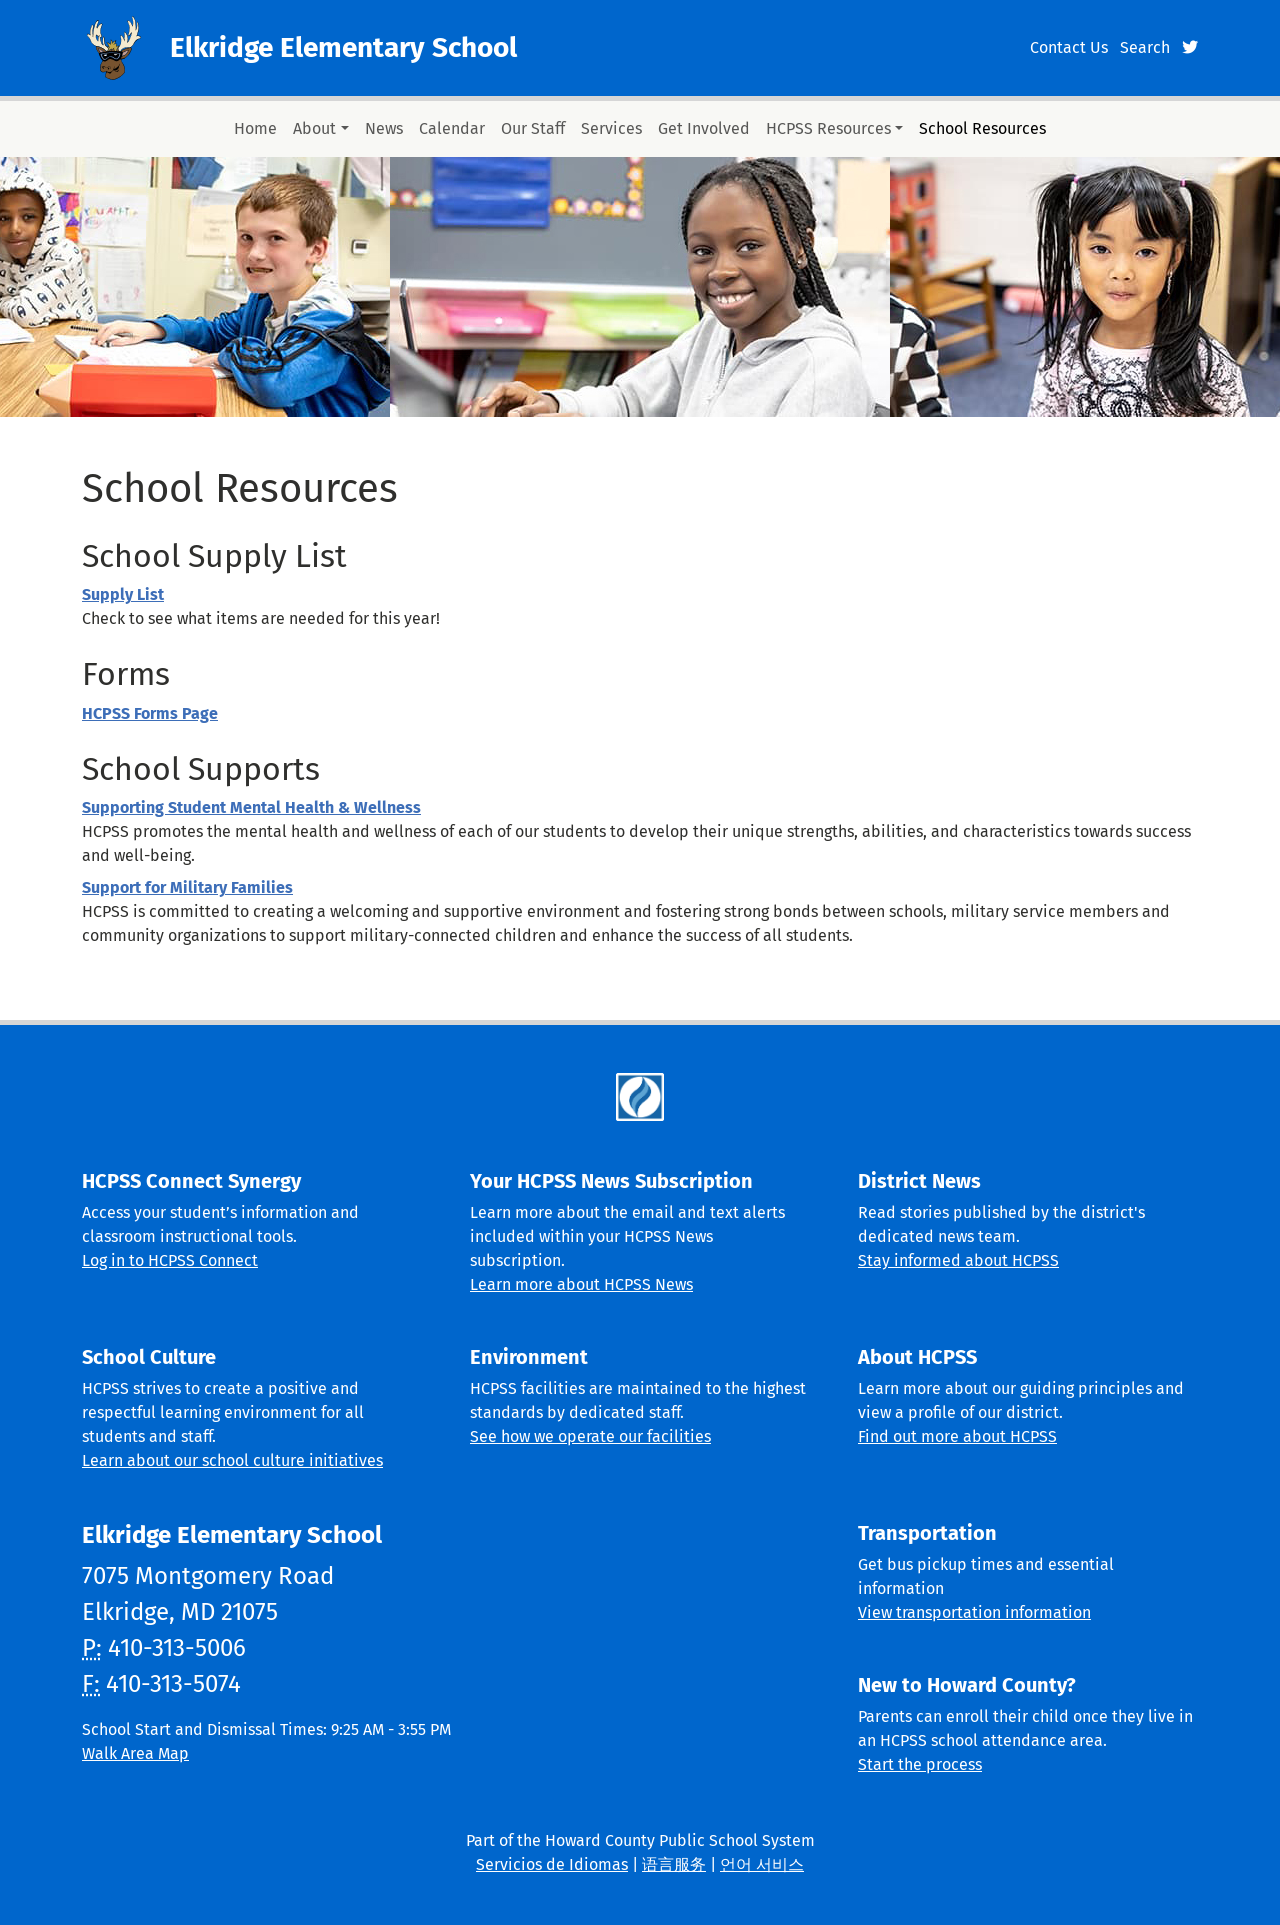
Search (1145, 47)
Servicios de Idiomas (552, 1864)
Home (255, 128)
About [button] (314, 128)
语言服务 (674, 1864)
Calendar (452, 128)
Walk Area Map (135, 1753)
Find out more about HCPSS (957, 1436)
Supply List (123, 594)
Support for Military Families (187, 887)
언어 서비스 (762, 1864)
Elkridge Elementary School (343, 47)
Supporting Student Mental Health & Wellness (251, 807)
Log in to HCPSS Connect (170, 1260)
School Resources (982, 128)
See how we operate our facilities (590, 1436)
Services (611, 128)
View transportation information (974, 1612)
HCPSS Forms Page (150, 713)
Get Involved (704, 128)
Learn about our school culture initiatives (232, 1460)
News (384, 128)
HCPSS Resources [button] (828, 128)
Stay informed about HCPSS (958, 1260)
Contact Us (1069, 47)
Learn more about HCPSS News (581, 1284)
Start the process (920, 1764)
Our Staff (533, 128)
